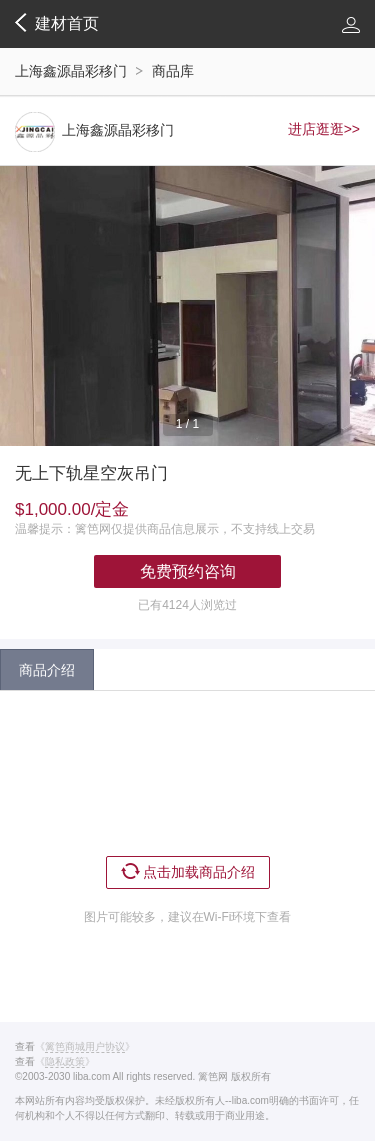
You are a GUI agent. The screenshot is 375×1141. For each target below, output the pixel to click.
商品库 (173, 71)
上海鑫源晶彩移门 (71, 71)
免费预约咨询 (188, 571)
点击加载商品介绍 (188, 871)
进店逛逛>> (324, 129)
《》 (85, 1047)
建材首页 (57, 23)
